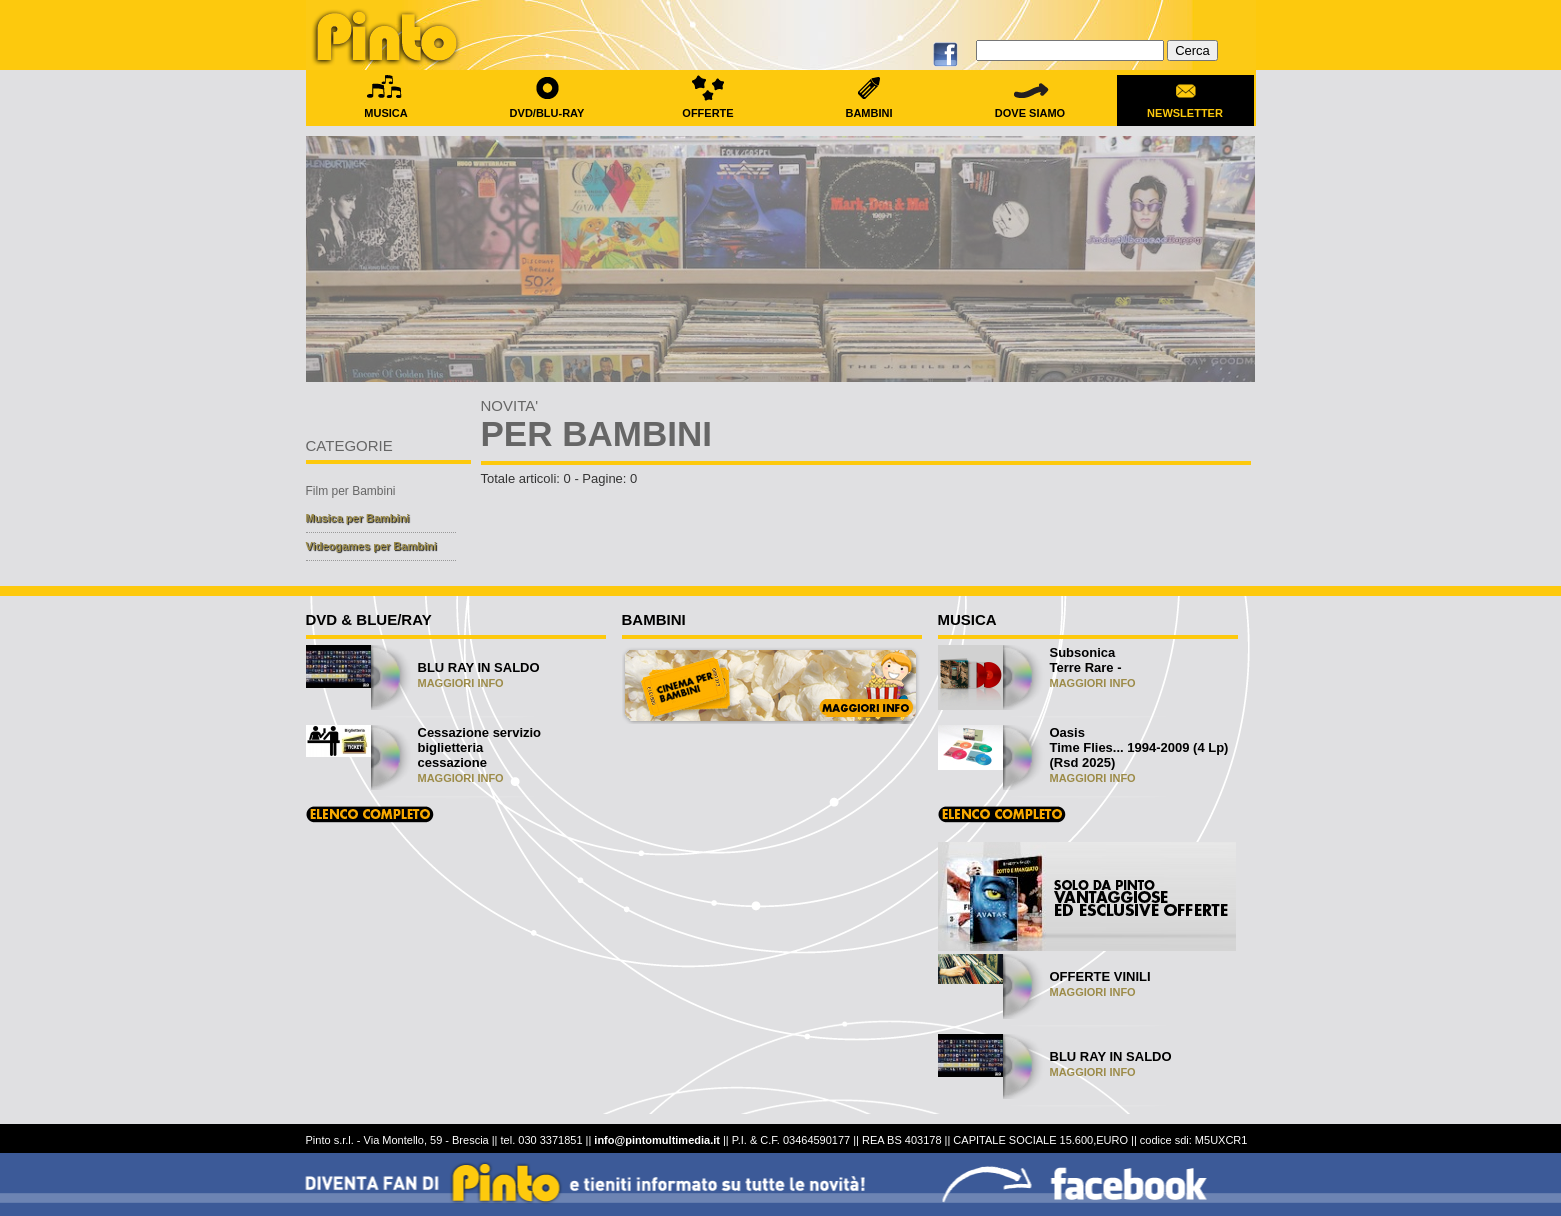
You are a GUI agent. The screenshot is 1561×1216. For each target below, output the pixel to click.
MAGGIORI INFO (461, 683)
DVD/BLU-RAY (547, 107)
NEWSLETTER (1185, 107)
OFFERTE (708, 107)
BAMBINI (869, 107)
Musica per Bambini (358, 518)
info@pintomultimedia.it (657, 1140)
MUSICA (386, 107)
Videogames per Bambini (371, 546)
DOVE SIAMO (1030, 107)
